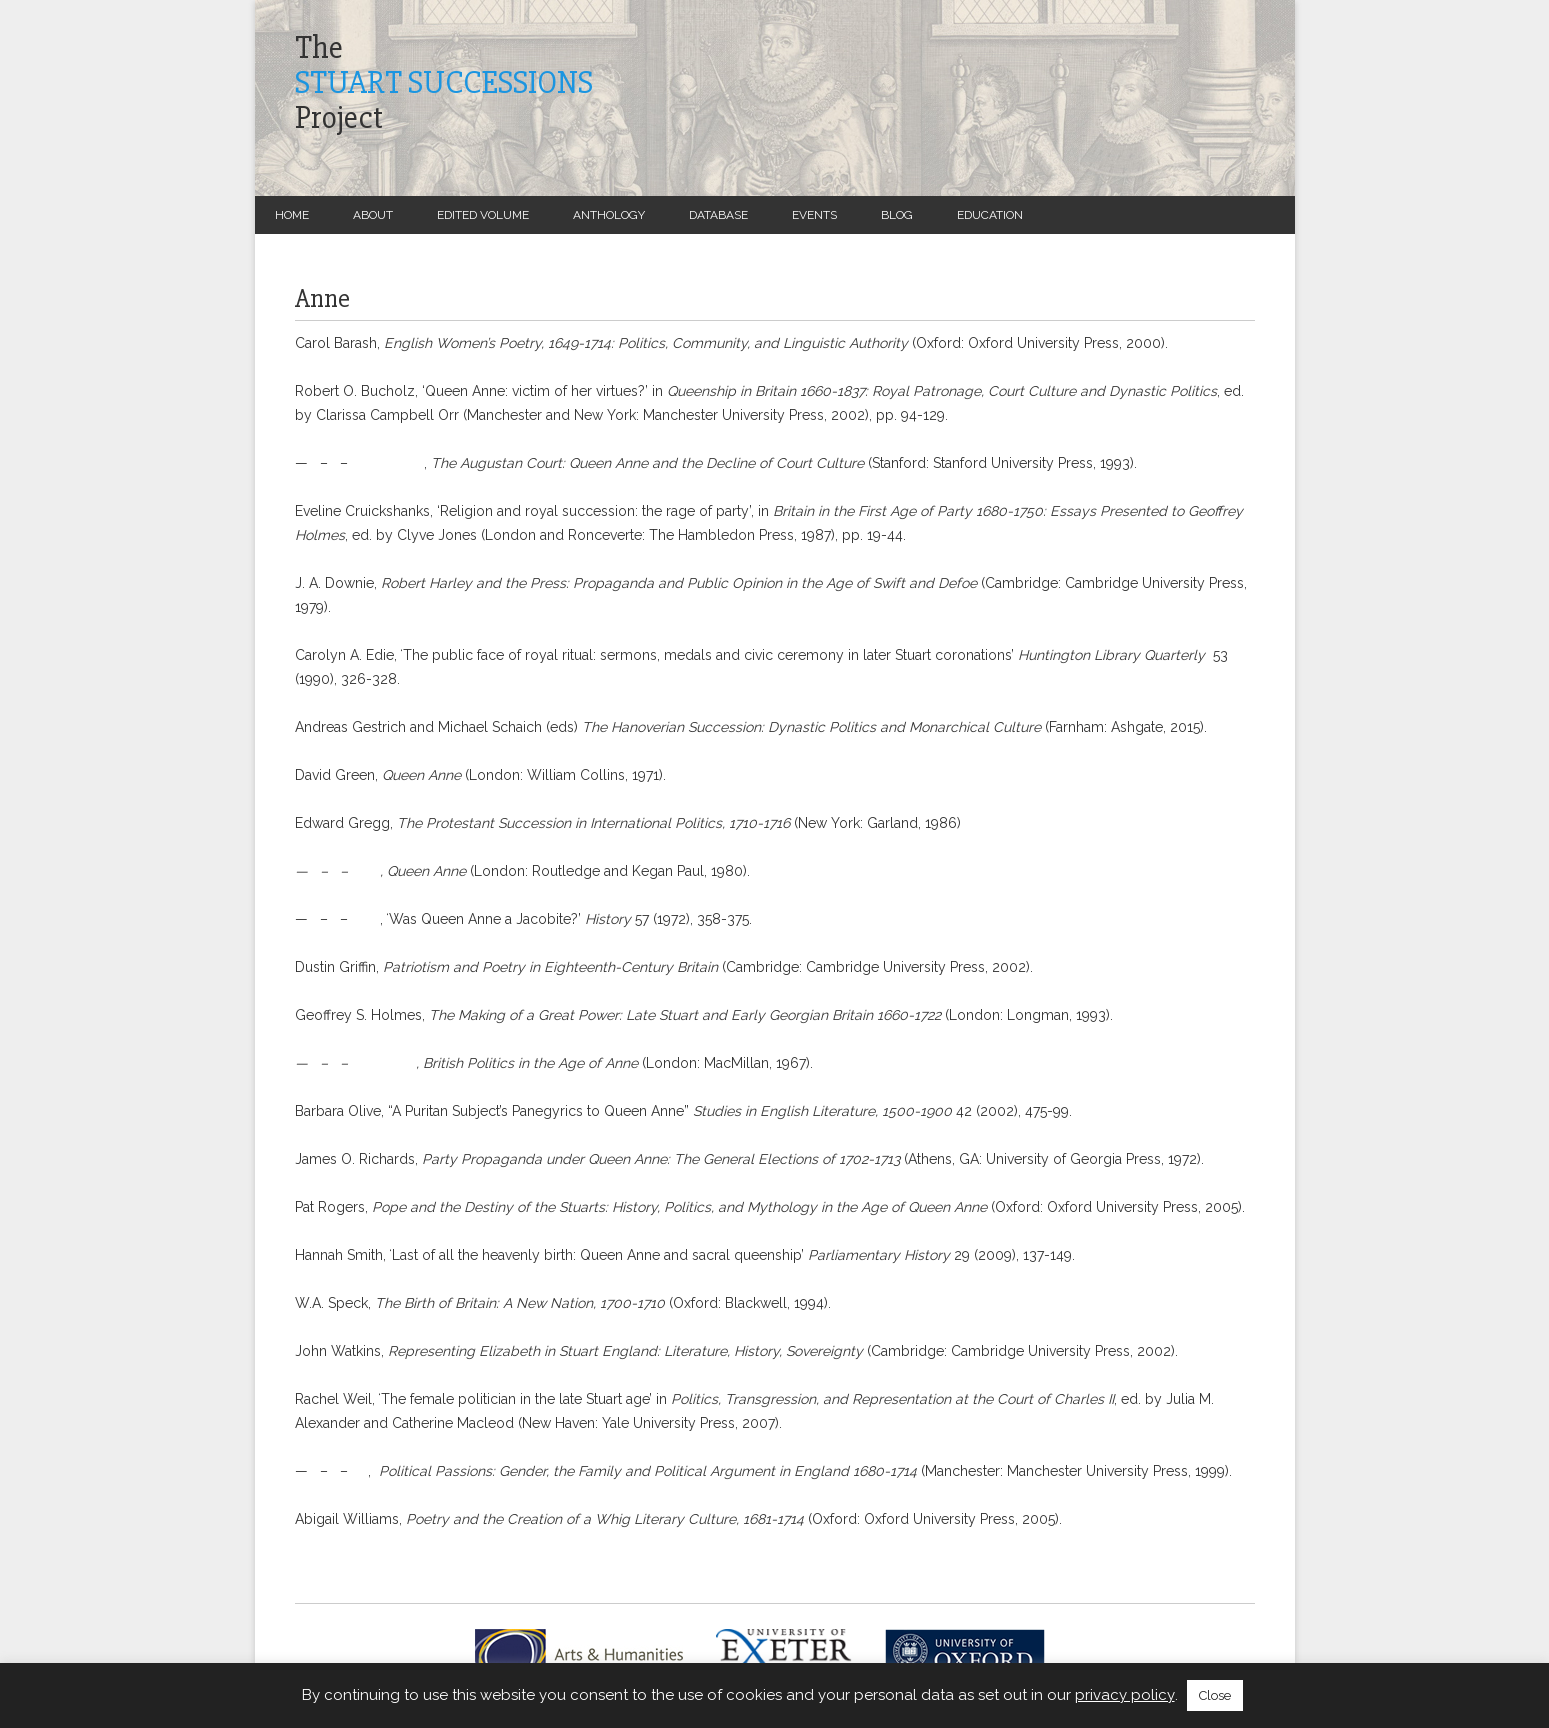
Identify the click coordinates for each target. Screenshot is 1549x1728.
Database (718, 215)
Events (814, 215)
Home (292, 215)
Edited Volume (483, 215)
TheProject (444, 83)
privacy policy (1125, 1695)
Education (990, 215)
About (373, 215)
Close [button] (1215, 1695)
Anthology (609, 215)
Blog (897, 215)
